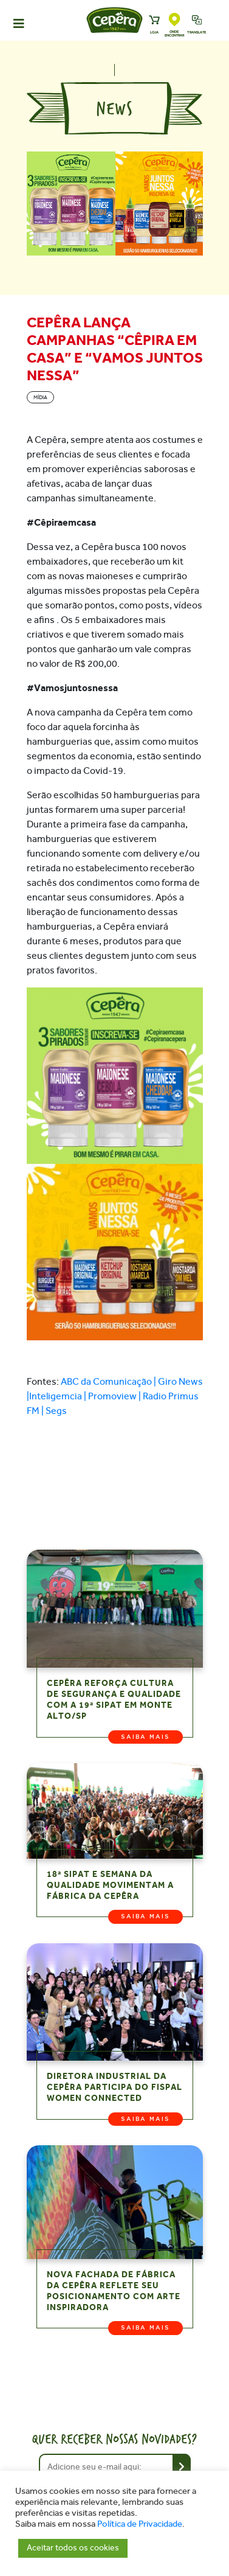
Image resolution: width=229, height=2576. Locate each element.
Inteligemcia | (58, 1396)
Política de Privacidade (139, 2524)
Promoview (112, 1396)
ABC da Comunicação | (109, 1381)
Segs (56, 1410)
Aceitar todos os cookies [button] (73, 2548)
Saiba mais (145, 1737)
